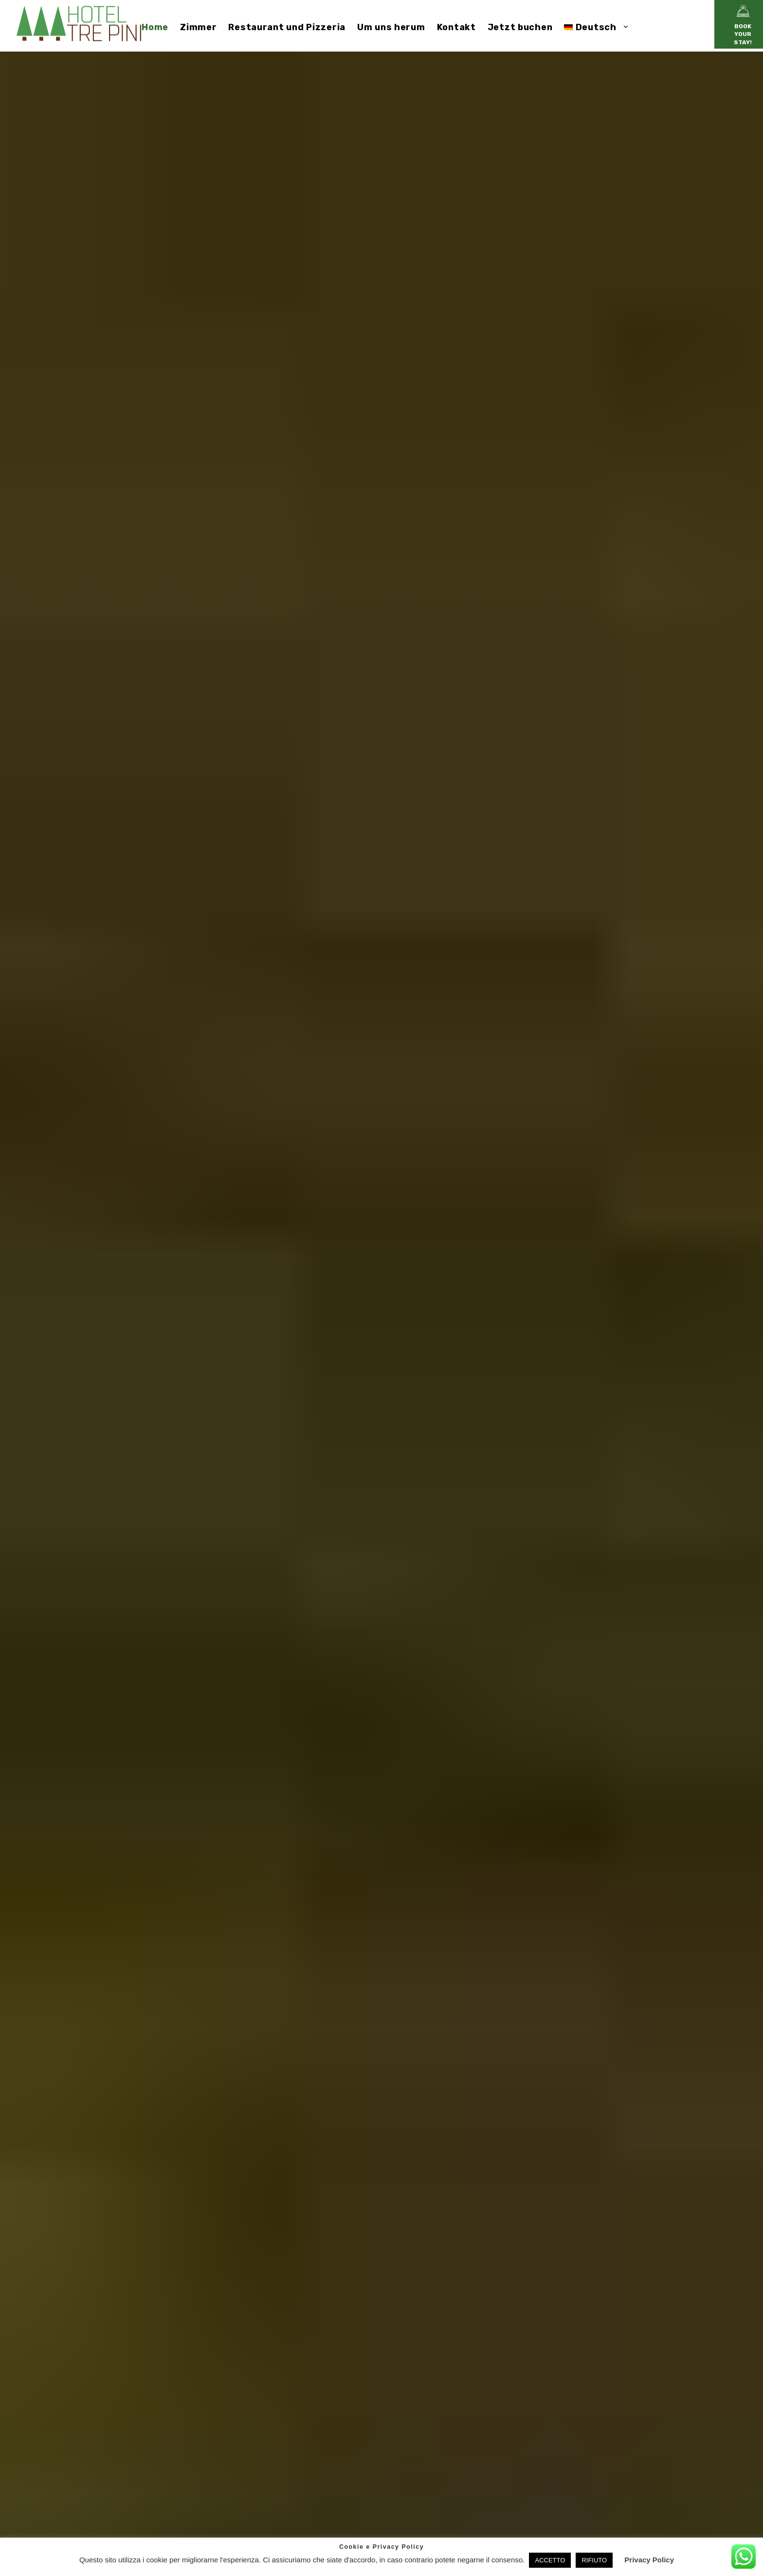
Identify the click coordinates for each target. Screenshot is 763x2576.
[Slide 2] (729, 1336)
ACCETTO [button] (550, 2560)
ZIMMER (381, 1378)
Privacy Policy (649, 2560)
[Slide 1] (729, 1328)
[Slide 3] (729, 1345)
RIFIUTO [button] (594, 2560)
